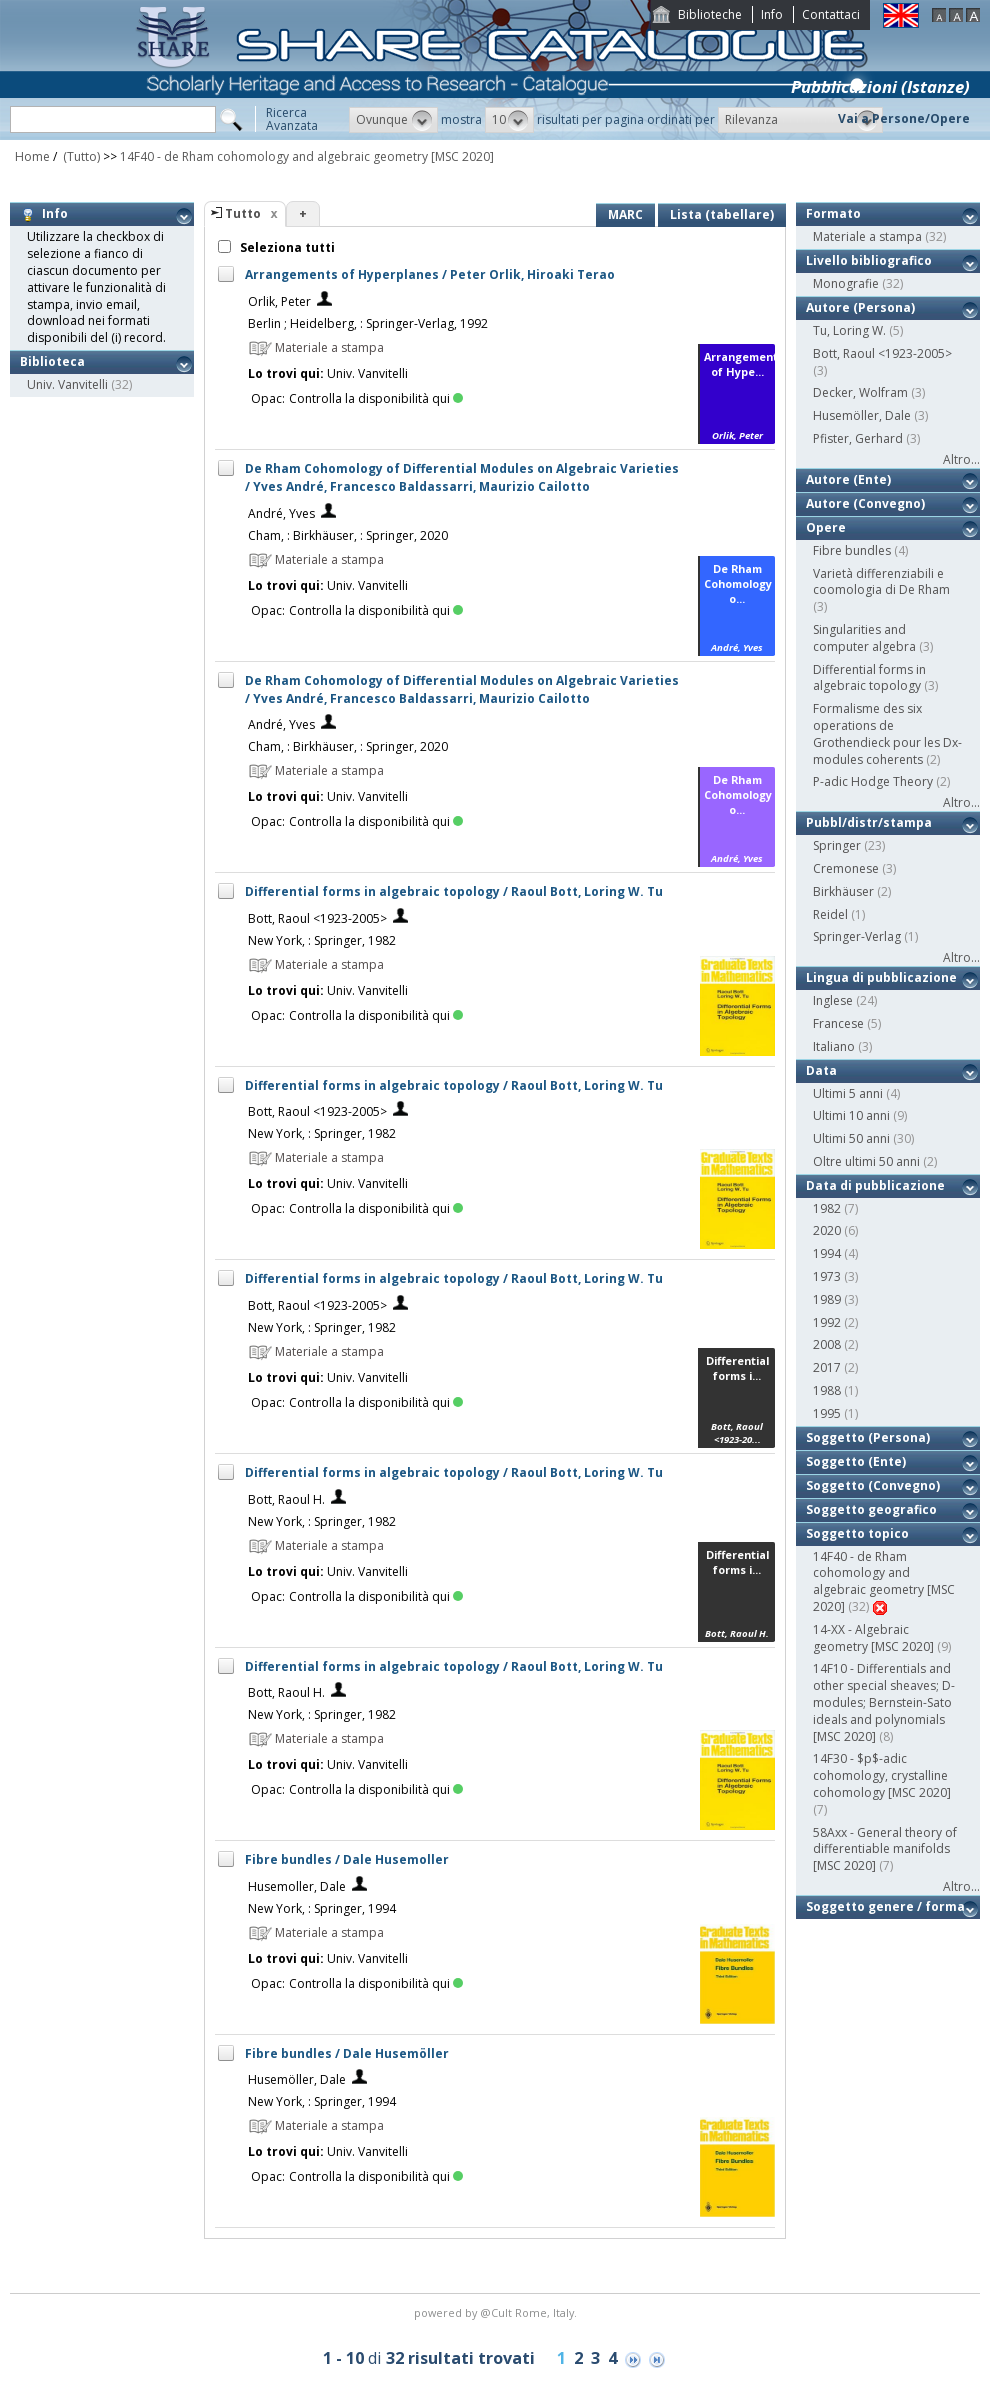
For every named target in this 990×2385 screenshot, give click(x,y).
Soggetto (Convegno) (873, 1485)
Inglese (833, 1000)
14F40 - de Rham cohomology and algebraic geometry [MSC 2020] (307, 156)
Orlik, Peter (279, 301)
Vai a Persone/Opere (904, 118)
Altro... (961, 459)
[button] (393, 120)
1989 (827, 1299)
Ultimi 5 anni (848, 1093)
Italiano (834, 1046)
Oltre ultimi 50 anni (866, 1161)
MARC (625, 214)
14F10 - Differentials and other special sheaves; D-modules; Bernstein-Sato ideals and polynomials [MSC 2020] (884, 1702)
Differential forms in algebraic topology (869, 678)
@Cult (497, 2312)
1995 (827, 1413)
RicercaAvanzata (292, 119)
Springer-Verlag (857, 936)
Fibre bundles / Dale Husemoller (347, 1859)
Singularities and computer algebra (864, 638)
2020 (827, 1230)
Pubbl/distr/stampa (869, 822)
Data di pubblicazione (875, 1185)
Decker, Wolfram (860, 392)
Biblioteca (52, 361)
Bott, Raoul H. (286, 1499)
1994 (827, 1253)
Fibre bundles (852, 550)
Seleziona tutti (286, 247)
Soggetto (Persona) (868, 1437)
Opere (826, 527)
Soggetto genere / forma (885, 1906)
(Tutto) (80, 156)
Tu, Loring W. (849, 330)
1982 (827, 1208)
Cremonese (846, 868)
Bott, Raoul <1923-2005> (317, 918)
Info (772, 14)
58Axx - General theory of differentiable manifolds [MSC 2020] (885, 1849)
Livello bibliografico (869, 260)
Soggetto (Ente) (856, 1461)
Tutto (243, 213)
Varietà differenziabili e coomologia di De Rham (881, 582)
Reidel (830, 914)
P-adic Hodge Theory (873, 781)
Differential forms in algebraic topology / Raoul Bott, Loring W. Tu (454, 891)
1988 (827, 1390)
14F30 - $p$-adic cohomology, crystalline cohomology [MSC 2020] (882, 1775)
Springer (837, 845)
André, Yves (281, 513)
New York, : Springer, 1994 (322, 1908)
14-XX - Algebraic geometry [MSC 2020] (873, 1638)
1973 (827, 1276)
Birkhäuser (843, 891)
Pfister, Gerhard (858, 438)
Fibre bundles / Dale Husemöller (347, 2053)
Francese (838, 1023)
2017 (827, 1367)
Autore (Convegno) (865, 503)
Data (821, 1070)
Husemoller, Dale (297, 1886)
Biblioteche (710, 14)
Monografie (846, 283)
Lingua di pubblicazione (881, 977)
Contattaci (831, 14)
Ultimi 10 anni (851, 1115)
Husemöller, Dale (297, 2079)
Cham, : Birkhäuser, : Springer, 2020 (348, 535)
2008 (827, 1344)
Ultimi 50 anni (851, 1138)
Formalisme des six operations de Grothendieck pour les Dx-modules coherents (887, 733)
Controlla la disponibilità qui (376, 398)
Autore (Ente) (848, 479)
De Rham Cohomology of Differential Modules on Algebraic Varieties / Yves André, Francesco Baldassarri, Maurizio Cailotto (462, 477)
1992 (827, 1322)
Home (32, 156)
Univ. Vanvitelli (67, 384)
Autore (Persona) (860, 307)
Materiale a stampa (867, 236)
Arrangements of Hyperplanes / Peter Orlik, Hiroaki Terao (430, 274)
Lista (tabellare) (722, 214)
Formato (833, 213)
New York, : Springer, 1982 (322, 940)
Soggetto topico (857, 1533)
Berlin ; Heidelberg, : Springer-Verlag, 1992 (368, 323)
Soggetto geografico (871, 1509)
